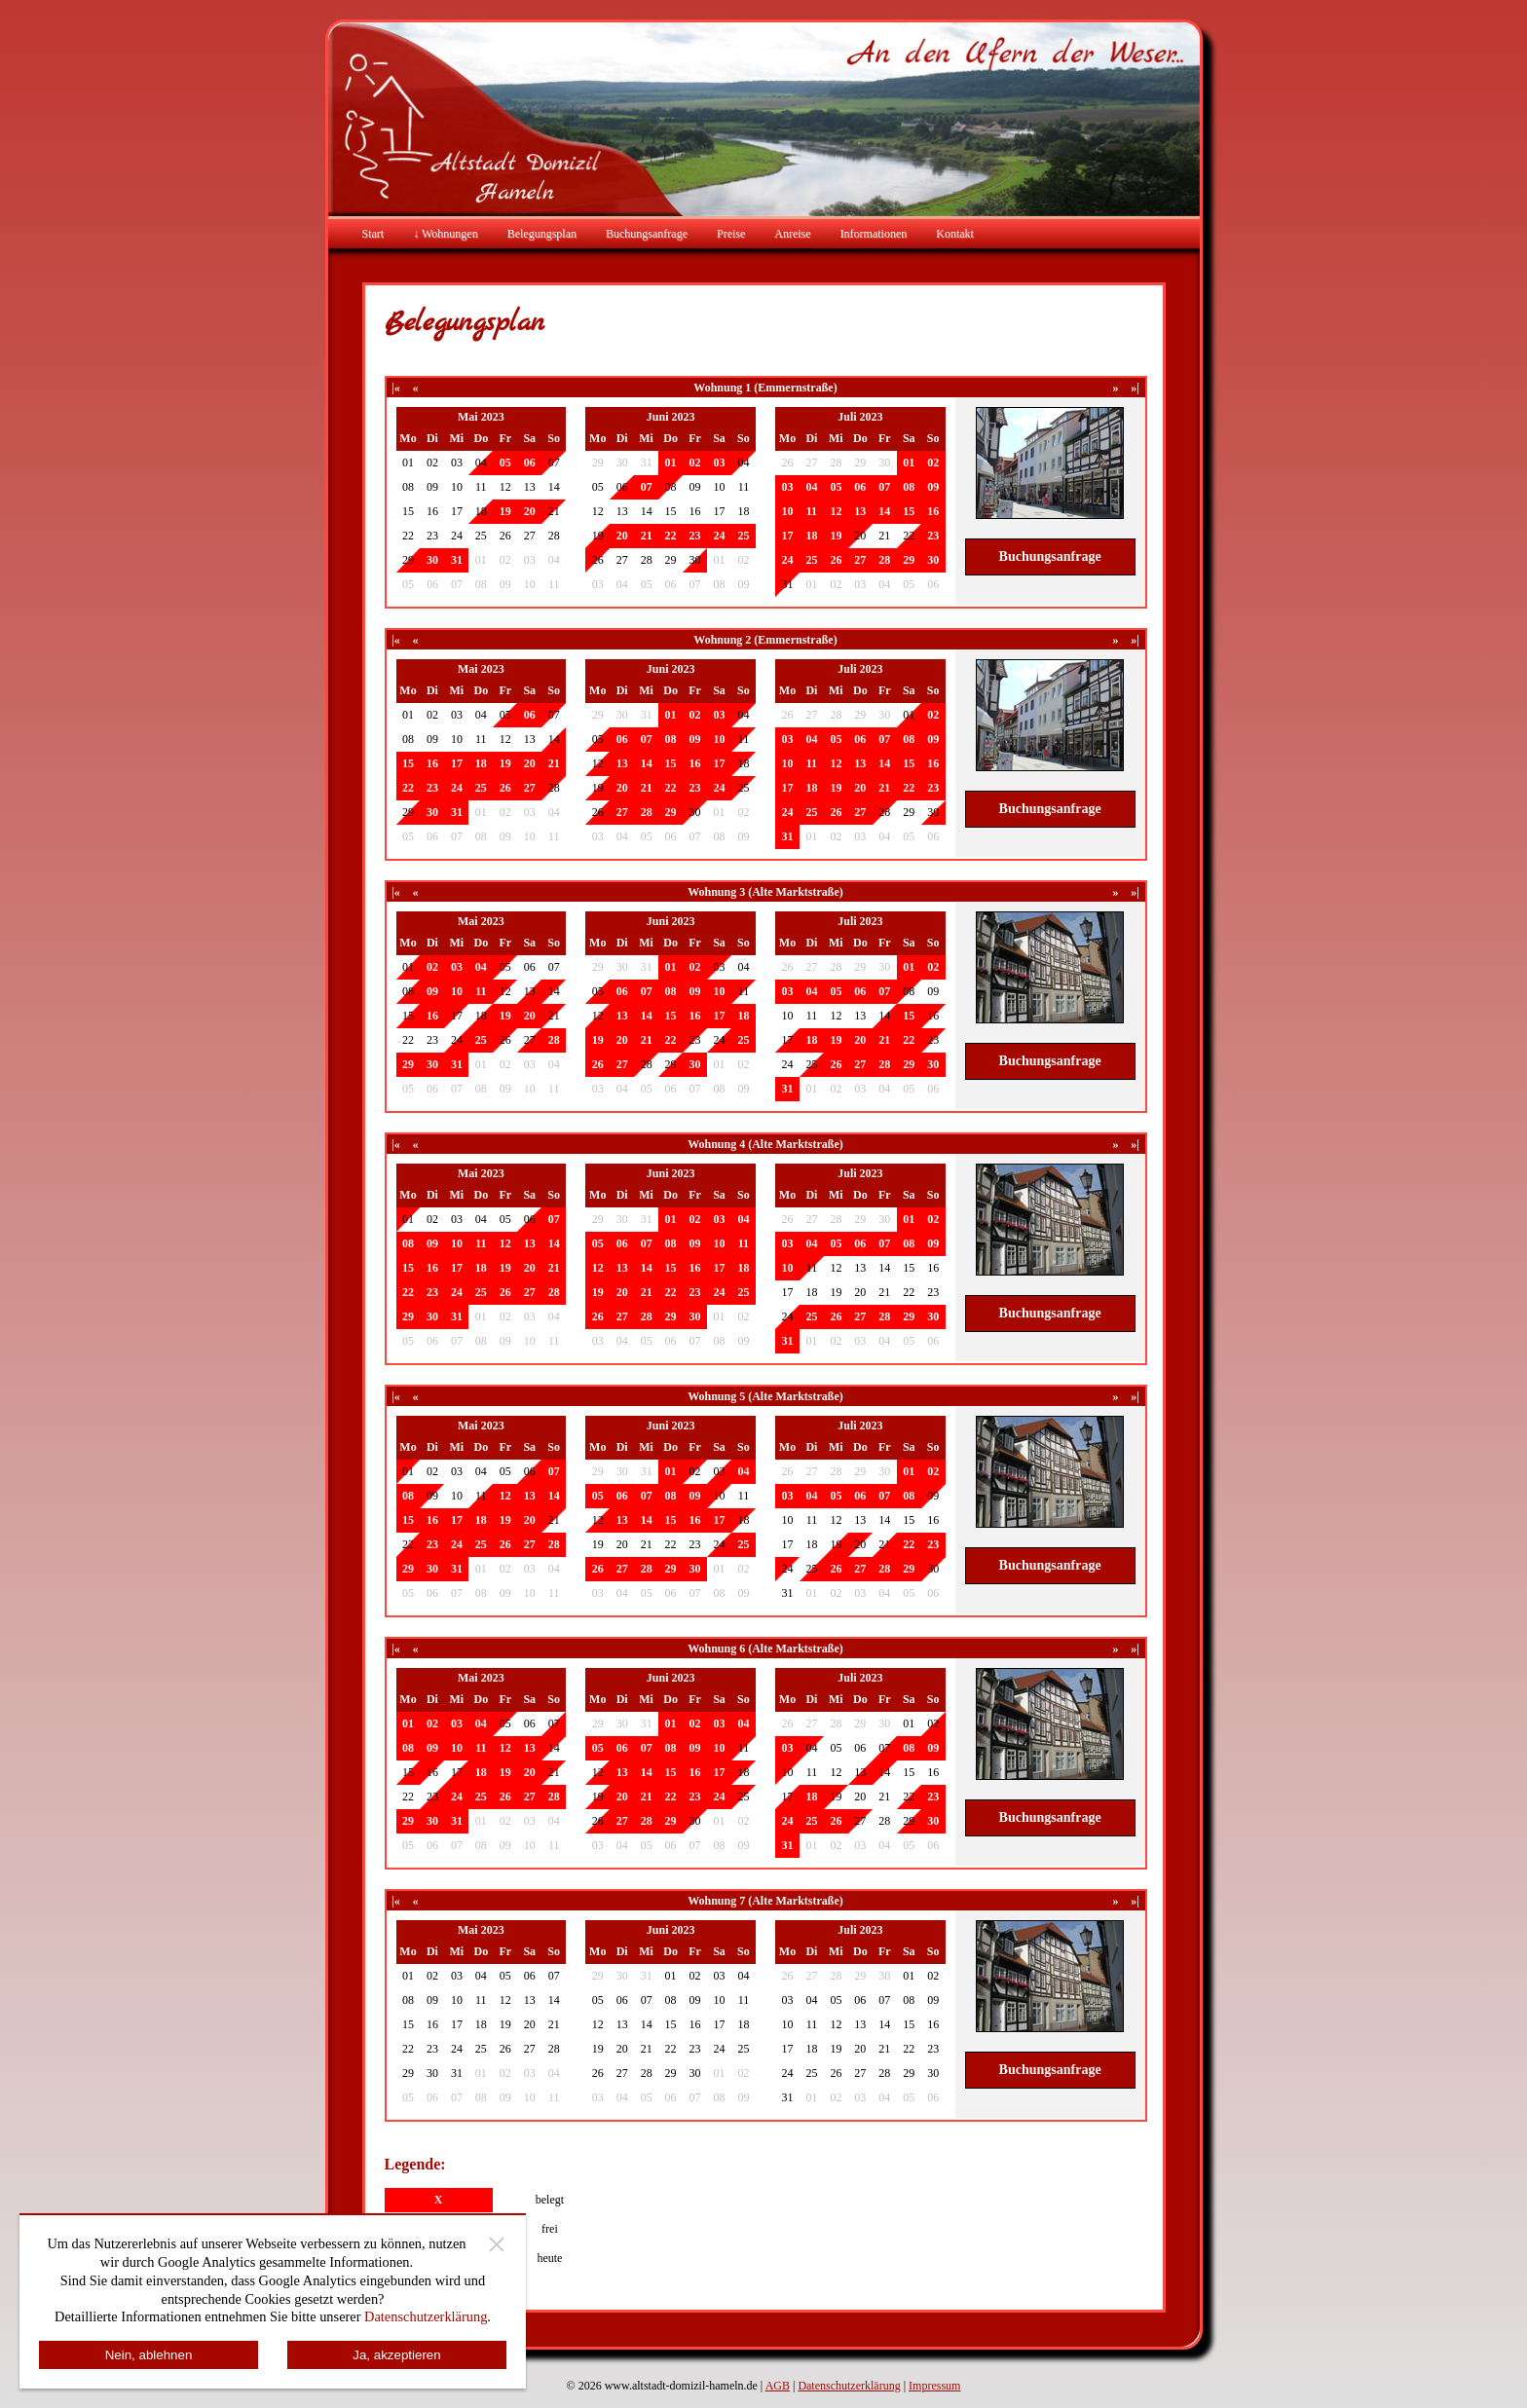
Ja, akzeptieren (396, 2355)
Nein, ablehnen (149, 2355)
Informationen (874, 234)
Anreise (792, 234)
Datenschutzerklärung (849, 2385)
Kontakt (955, 234)
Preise (731, 234)
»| (1135, 387)
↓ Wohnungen (445, 234)
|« (395, 387)
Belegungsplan (542, 234)
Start (373, 234)
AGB (777, 2385)
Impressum (934, 2385)
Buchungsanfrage (647, 234)
